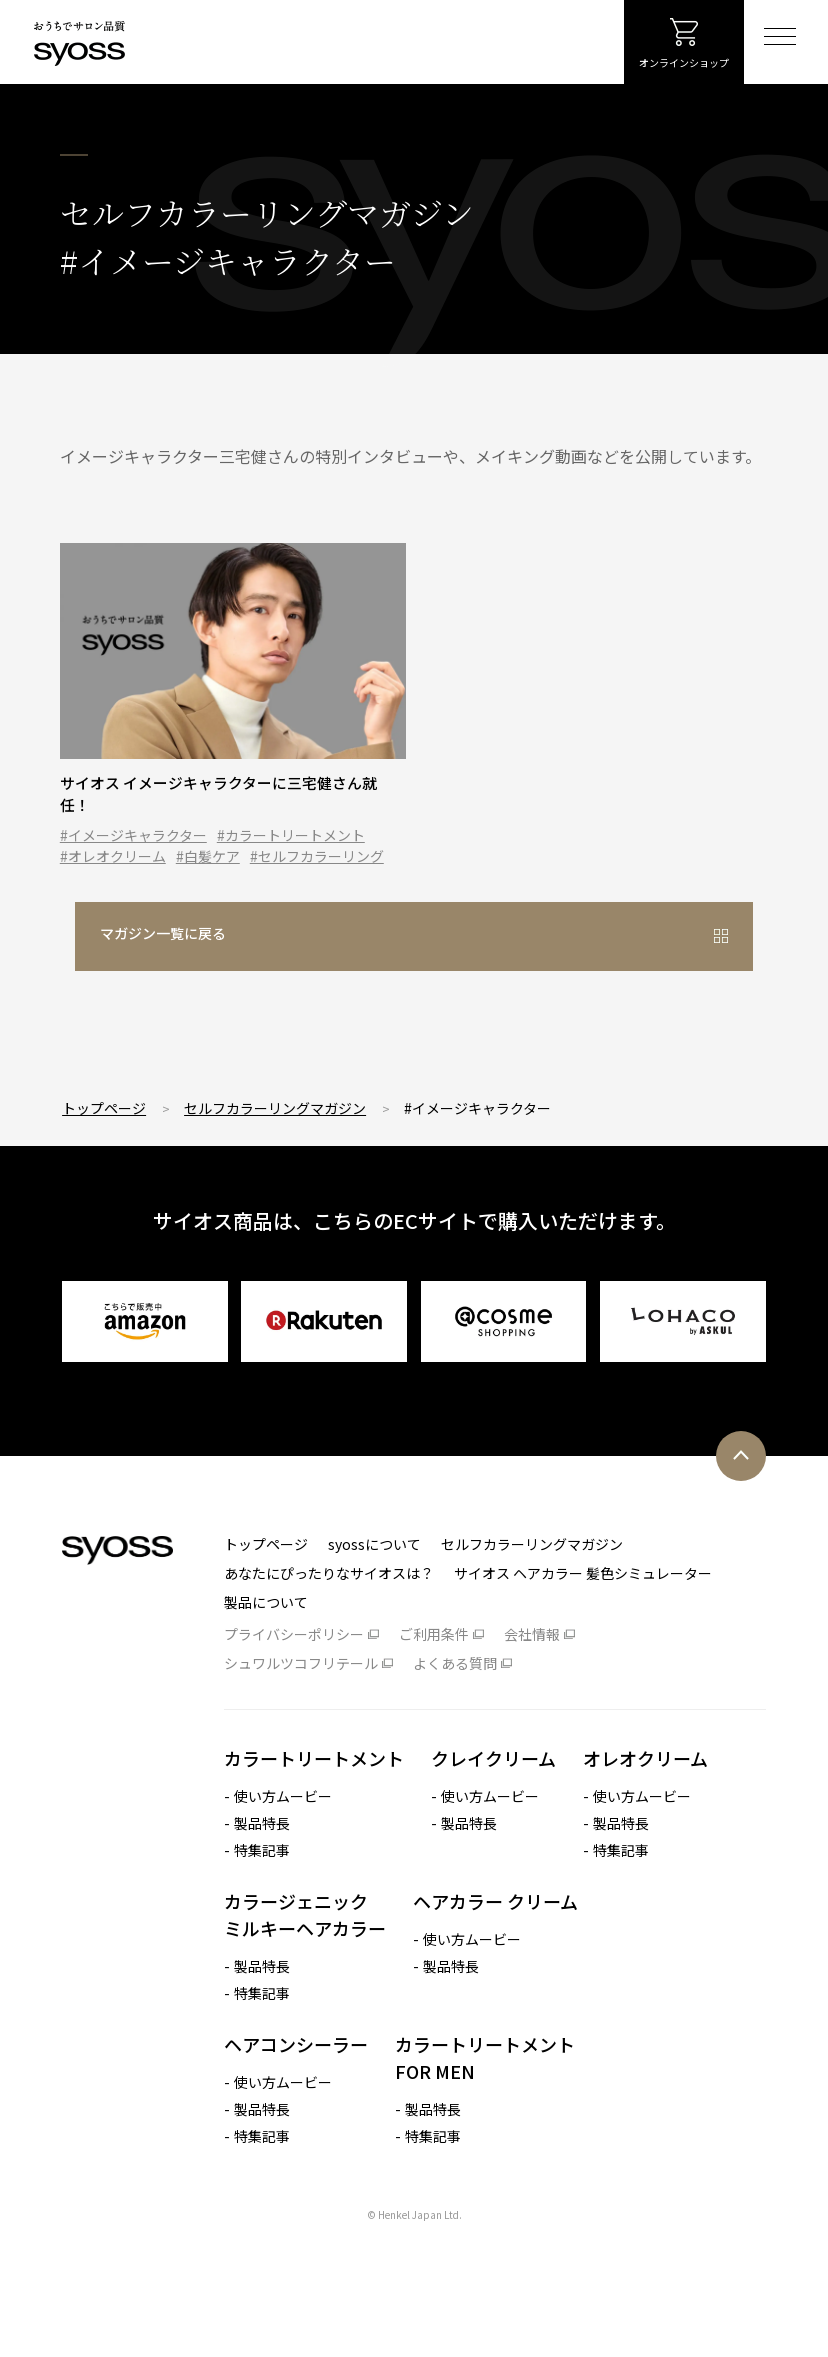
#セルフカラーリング (317, 875)
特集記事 (262, 1885)
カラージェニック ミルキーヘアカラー (305, 1949)
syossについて (374, 1579)
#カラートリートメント (291, 854)
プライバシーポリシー (294, 1669)
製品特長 (262, 1858)
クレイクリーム (493, 1793)
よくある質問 (455, 1698)
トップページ (104, 1143)
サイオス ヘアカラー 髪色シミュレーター (583, 1608)
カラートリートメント (314, 1793)
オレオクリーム (645, 1793)
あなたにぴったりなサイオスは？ (329, 1608)
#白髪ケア (208, 875)
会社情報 (532, 1669)
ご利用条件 (434, 1669)
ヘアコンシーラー (296, 2079)
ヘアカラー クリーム (495, 1936)
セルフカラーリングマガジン (275, 1143)
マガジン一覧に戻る (358, 977)
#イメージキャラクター (133, 854)
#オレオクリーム (113, 875)
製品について (266, 1637)
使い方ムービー (283, 1831)
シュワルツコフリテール (301, 1698)
